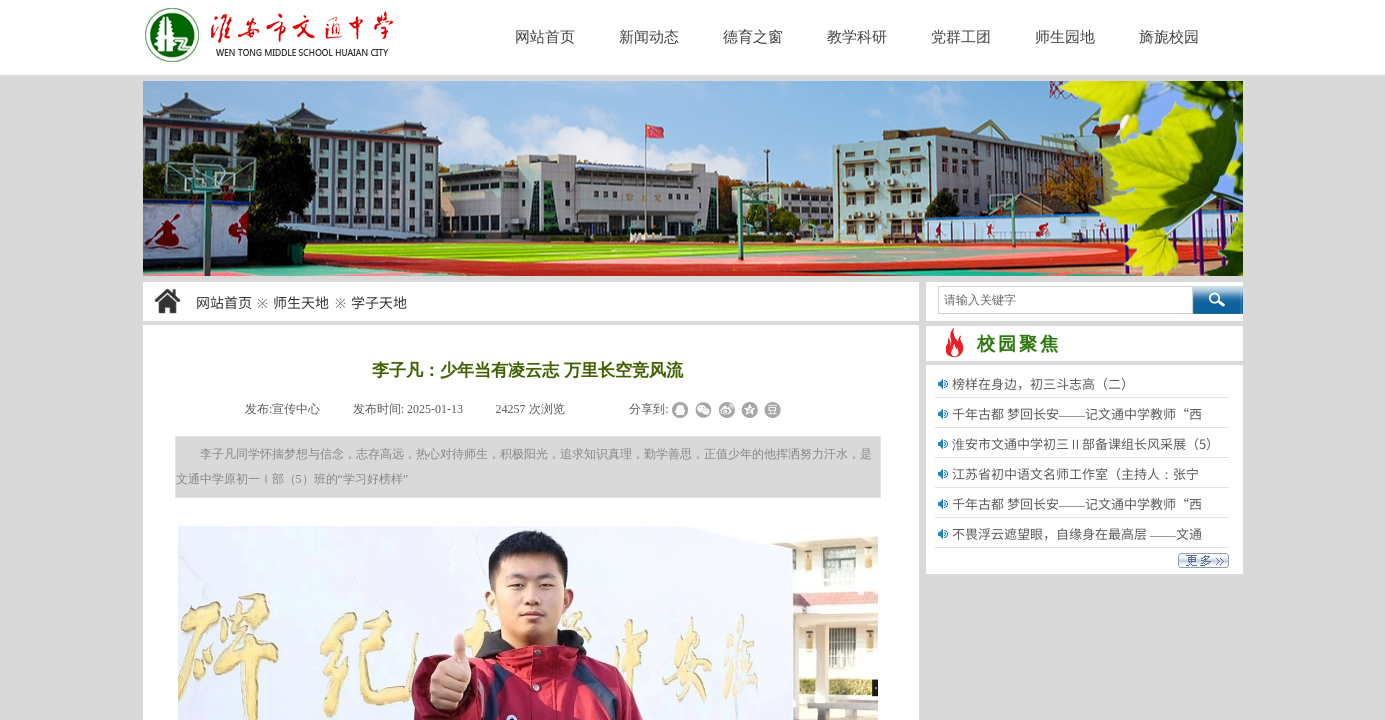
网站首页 (224, 302)
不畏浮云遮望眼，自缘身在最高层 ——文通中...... (1077, 546)
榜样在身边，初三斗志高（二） (1043, 383)
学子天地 (379, 302)
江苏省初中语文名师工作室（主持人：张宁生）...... (1075, 486)
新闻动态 (649, 37)
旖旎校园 (1169, 37)
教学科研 (857, 37)
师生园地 (1065, 37)
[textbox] (1065, 300)
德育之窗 (753, 37)
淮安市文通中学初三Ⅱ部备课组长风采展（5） (1085, 443)
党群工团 (961, 37)
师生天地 (301, 302)
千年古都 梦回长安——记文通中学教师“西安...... (1077, 426)
